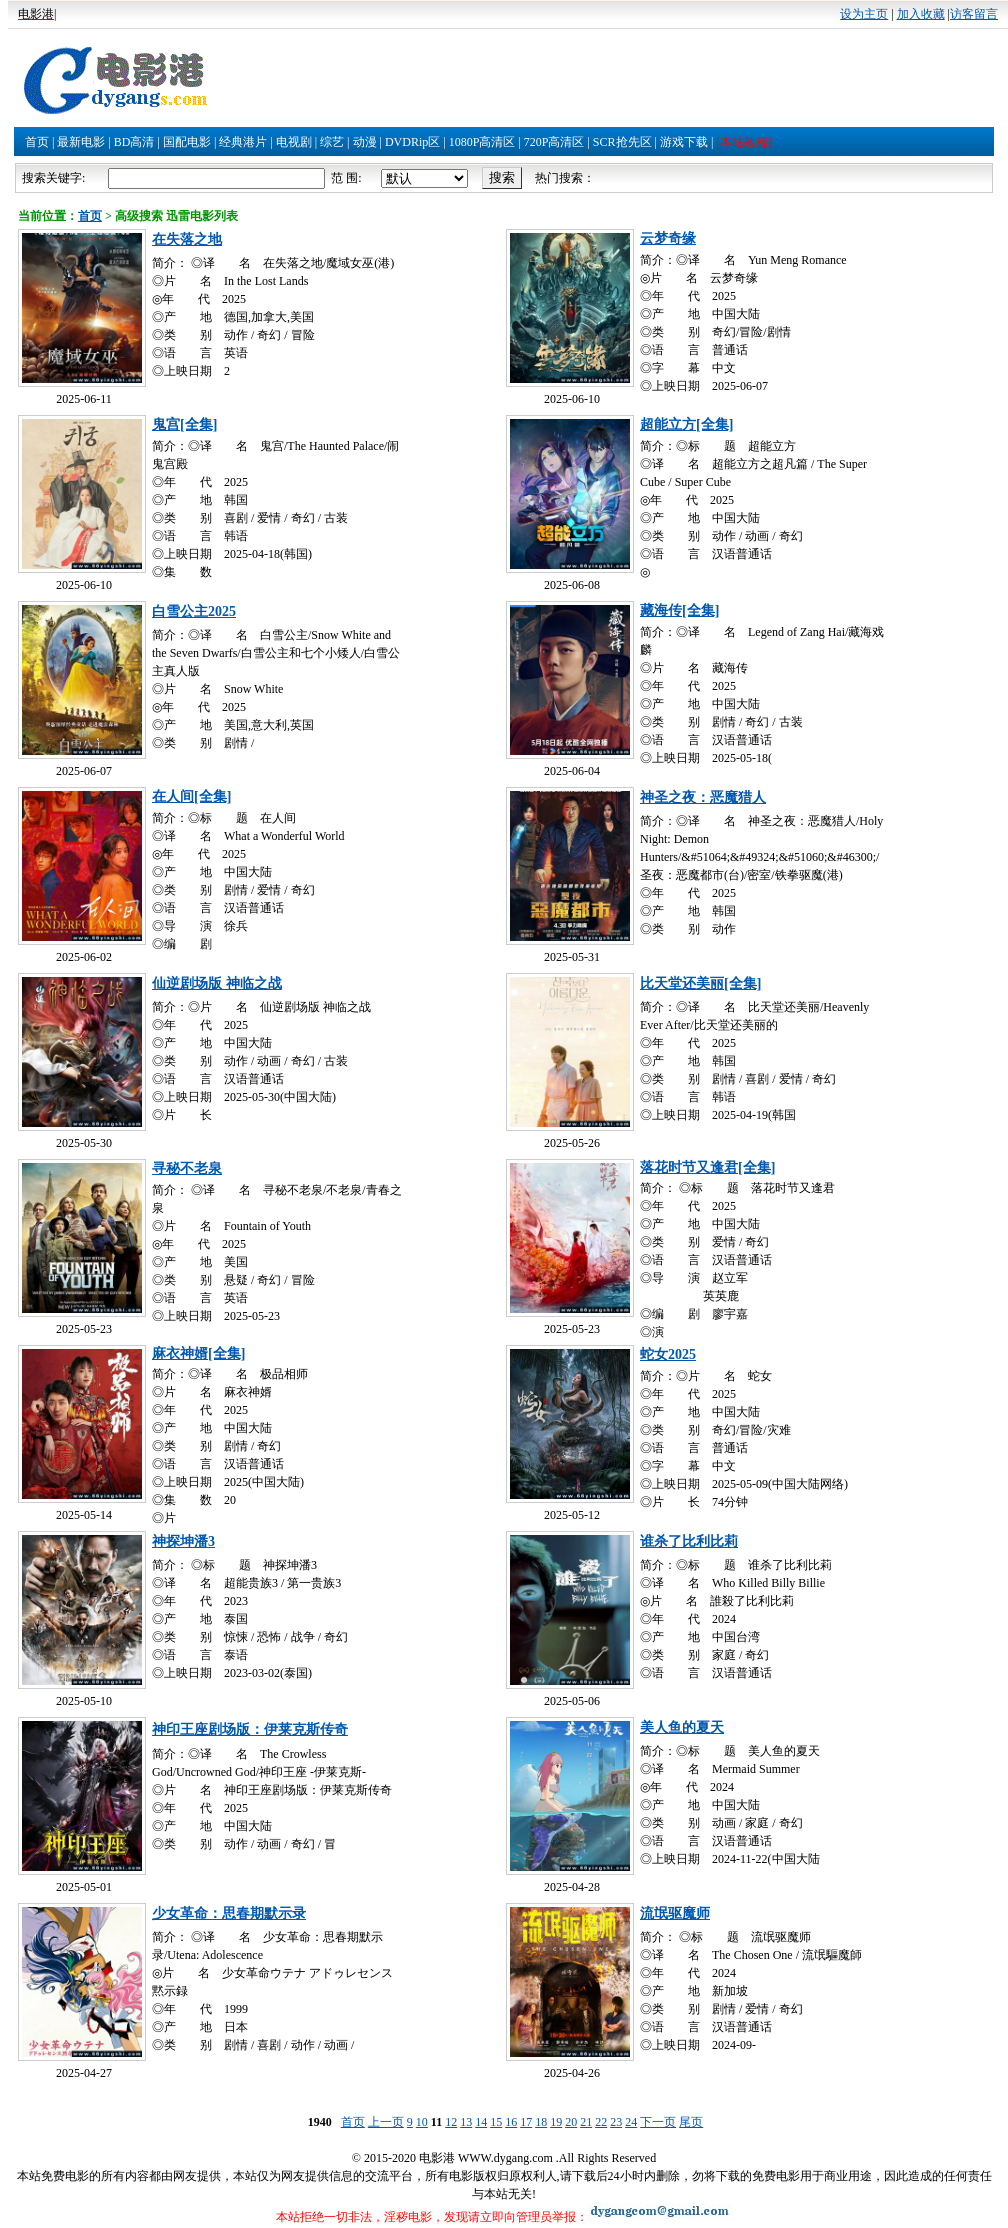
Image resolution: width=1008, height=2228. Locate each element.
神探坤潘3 (183, 1541)
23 (616, 2122)
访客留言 (974, 14)
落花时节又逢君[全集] (707, 1167)
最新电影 (81, 142)
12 (451, 2122)
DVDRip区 (412, 142)
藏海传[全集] (679, 610)
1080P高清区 (482, 142)
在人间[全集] (191, 796)
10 (422, 2122)
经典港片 (243, 142)
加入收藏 (921, 14)
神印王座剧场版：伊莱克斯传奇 (250, 1729)
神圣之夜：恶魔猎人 (703, 797)
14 (481, 2122)
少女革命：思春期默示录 (229, 1913)
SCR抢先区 (622, 142)
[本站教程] (744, 142)
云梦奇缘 (668, 238)
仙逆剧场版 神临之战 (217, 983)
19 (556, 2122)
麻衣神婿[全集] (198, 1353)
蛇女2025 (668, 1354)
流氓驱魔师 (675, 1913)
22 (601, 2122)
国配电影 (187, 142)
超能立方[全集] (686, 424)
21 (586, 2122)
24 (631, 2122)
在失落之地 (187, 239)
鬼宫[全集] (184, 424)
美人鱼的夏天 (682, 1727)
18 (541, 2122)
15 (496, 2122)
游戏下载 (684, 142)
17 (526, 2122)
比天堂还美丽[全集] (700, 983)
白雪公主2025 (194, 611)
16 (511, 2122)
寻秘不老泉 (187, 1168)
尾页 (691, 2122)
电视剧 (294, 142)
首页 (37, 142)
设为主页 (864, 14)
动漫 (365, 142)
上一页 (386, 2122)
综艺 (332, 142)
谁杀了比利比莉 (689, 1541)
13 (466, 2122)
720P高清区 (554, 142)
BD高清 (134, 142)
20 (571, 2122)
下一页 (658, 2122)
